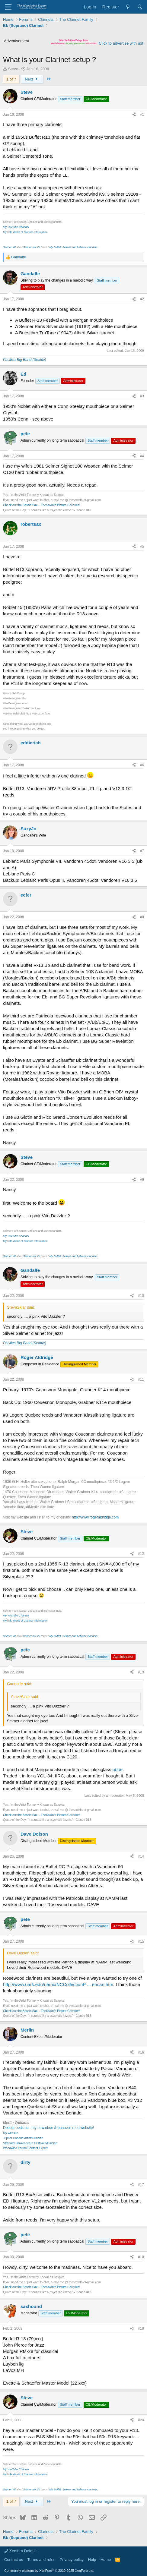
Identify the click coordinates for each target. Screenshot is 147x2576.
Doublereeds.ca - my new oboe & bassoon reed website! (48, 2128)
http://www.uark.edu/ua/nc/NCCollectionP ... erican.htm (58, 1984)
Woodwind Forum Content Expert (25, 2148)
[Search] (140, 6)
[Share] (134, 114)
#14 (141, 1856)
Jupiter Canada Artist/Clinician (23, 2138)
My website (10, 2133)
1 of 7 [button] (11, 79)
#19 (141, 2328)
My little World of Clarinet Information (25, 232)
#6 (142, 765)
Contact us (13, 2559)
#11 (141, 1379)
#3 (142, 396)
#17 (141, 2185)
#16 (141, 2052)
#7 (142, 851)
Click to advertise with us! (121, 43)
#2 (142, 299)
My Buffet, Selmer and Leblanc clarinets (73, 247)
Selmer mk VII (31, 247)
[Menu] (8, 7)
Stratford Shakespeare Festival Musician (30, 2143)
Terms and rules (41, 2559)
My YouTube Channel (16, 227)
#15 (141, 1941)
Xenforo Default (20, 2551)
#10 (141, 1296)
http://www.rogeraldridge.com (95, 1517)
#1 (142, 114)
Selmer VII (9, 247)
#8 (142, 917)
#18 (141, 2257)
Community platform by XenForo (49, 2570)
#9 (142, 1180)
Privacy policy (72, 2559)
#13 (141, 1672)
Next (32, 79)
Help (92, 2559)
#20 (141, 2420)
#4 (142, 456)
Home (106, 2559)
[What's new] (128, 6)
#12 (141, 1554)
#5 (142, 546)
